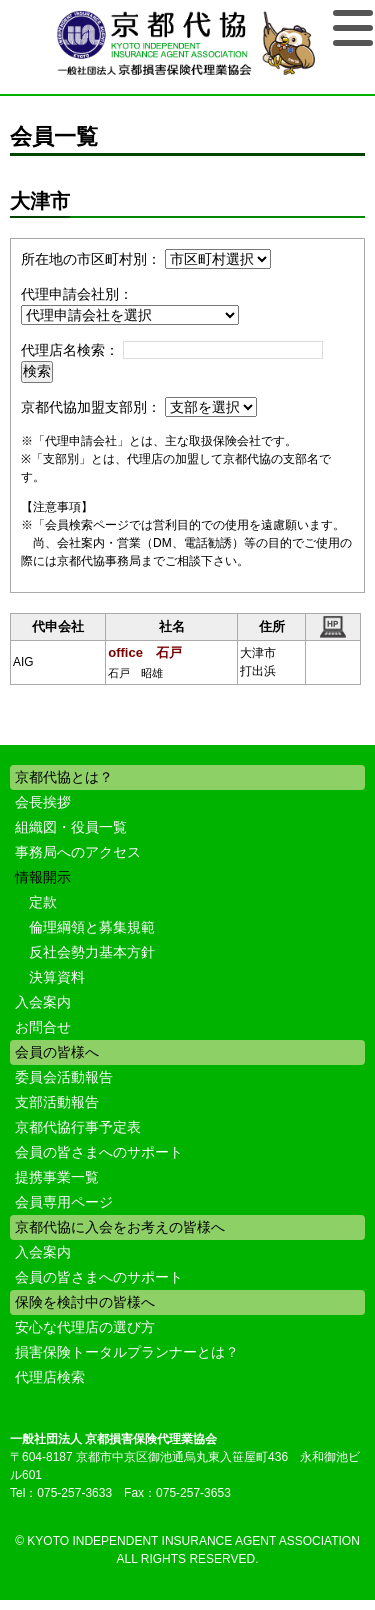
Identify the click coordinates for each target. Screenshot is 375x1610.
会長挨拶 (43, 802)
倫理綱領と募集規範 (92, 927)
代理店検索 (50, 1377)
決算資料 (57, 977)
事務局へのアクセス (78, 852)
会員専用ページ (64, 1202)
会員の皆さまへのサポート (99, 1152)
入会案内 (43, 1002)
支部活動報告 (57, 1102)
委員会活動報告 (64, 1077)
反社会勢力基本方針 (92, 952)
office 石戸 (145, 652)
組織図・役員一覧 (71, 827)
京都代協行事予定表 (78, 1127)
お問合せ (43, 1027)
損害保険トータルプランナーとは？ (127, 1352)
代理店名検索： (70, 350)
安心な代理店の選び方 (85, 1327)
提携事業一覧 (57, 1177)
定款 (43, 902)
